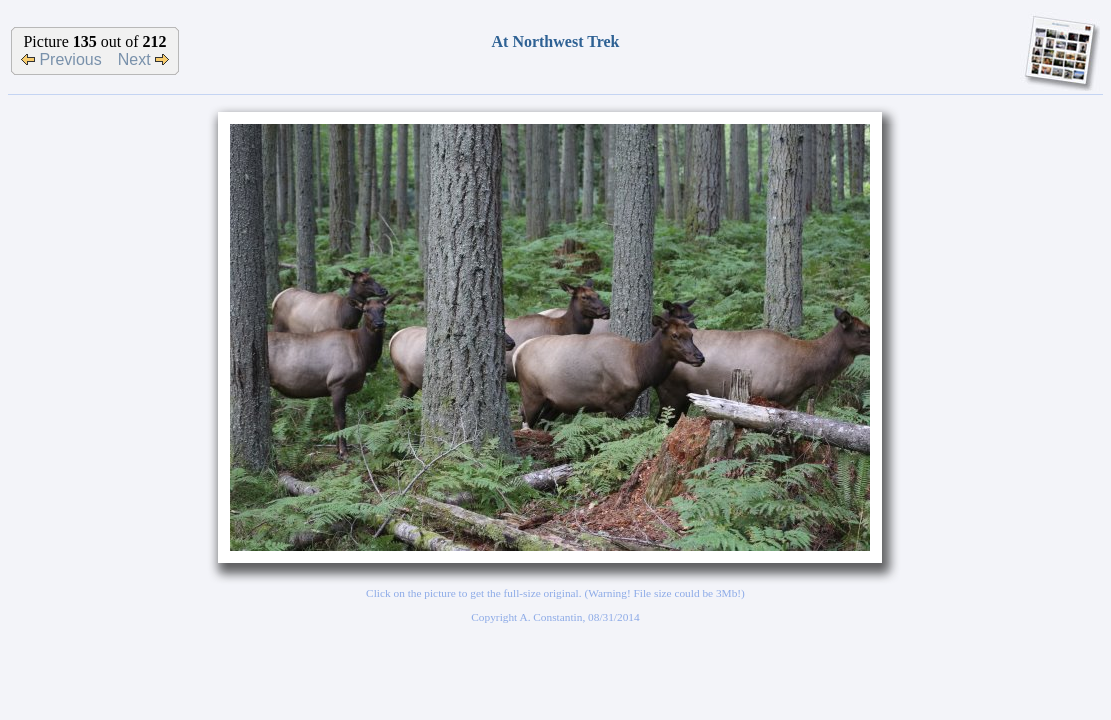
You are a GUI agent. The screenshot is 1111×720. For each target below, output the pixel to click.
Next (143, 59)
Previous (61, 59)
